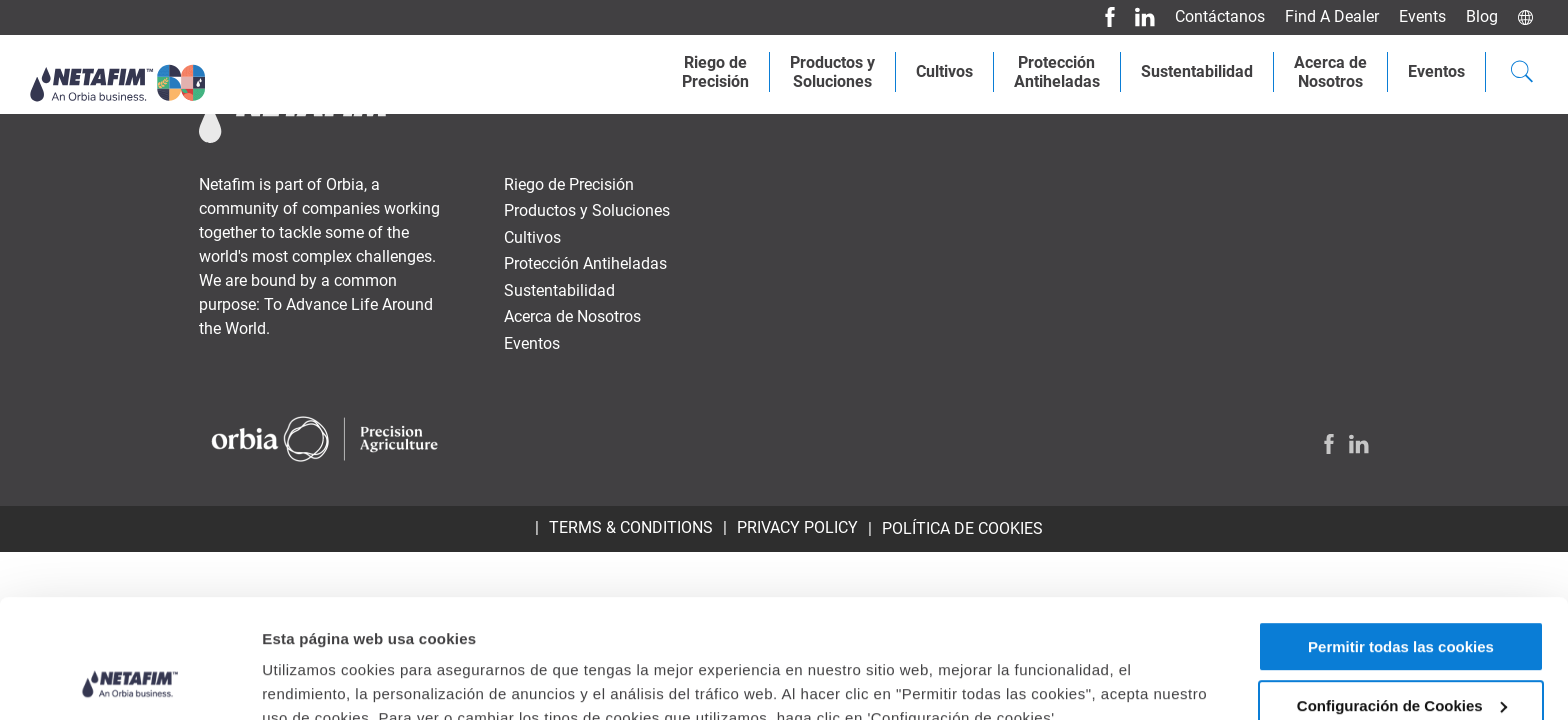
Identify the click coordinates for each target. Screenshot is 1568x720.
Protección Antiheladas (1057, 72)
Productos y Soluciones (587, 210)
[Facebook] (1102, 17)
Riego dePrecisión (715, 72)
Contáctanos (1220, 16)
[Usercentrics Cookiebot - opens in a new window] (129, 681)
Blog (1482, 16)
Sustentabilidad (1197, 71)
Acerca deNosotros (1330, 72)
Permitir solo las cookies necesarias (1401, 662)
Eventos (1436, 71)
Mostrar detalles (320, 661)
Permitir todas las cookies (1401, 535)
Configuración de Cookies (1402, 594)
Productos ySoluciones (832, 72)
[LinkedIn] (1137, 17)
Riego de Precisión (569, 184)
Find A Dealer (1332, 16)
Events (1422, 16)
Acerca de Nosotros (572, 316)
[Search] (1522, 74)
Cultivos (944, 71)
